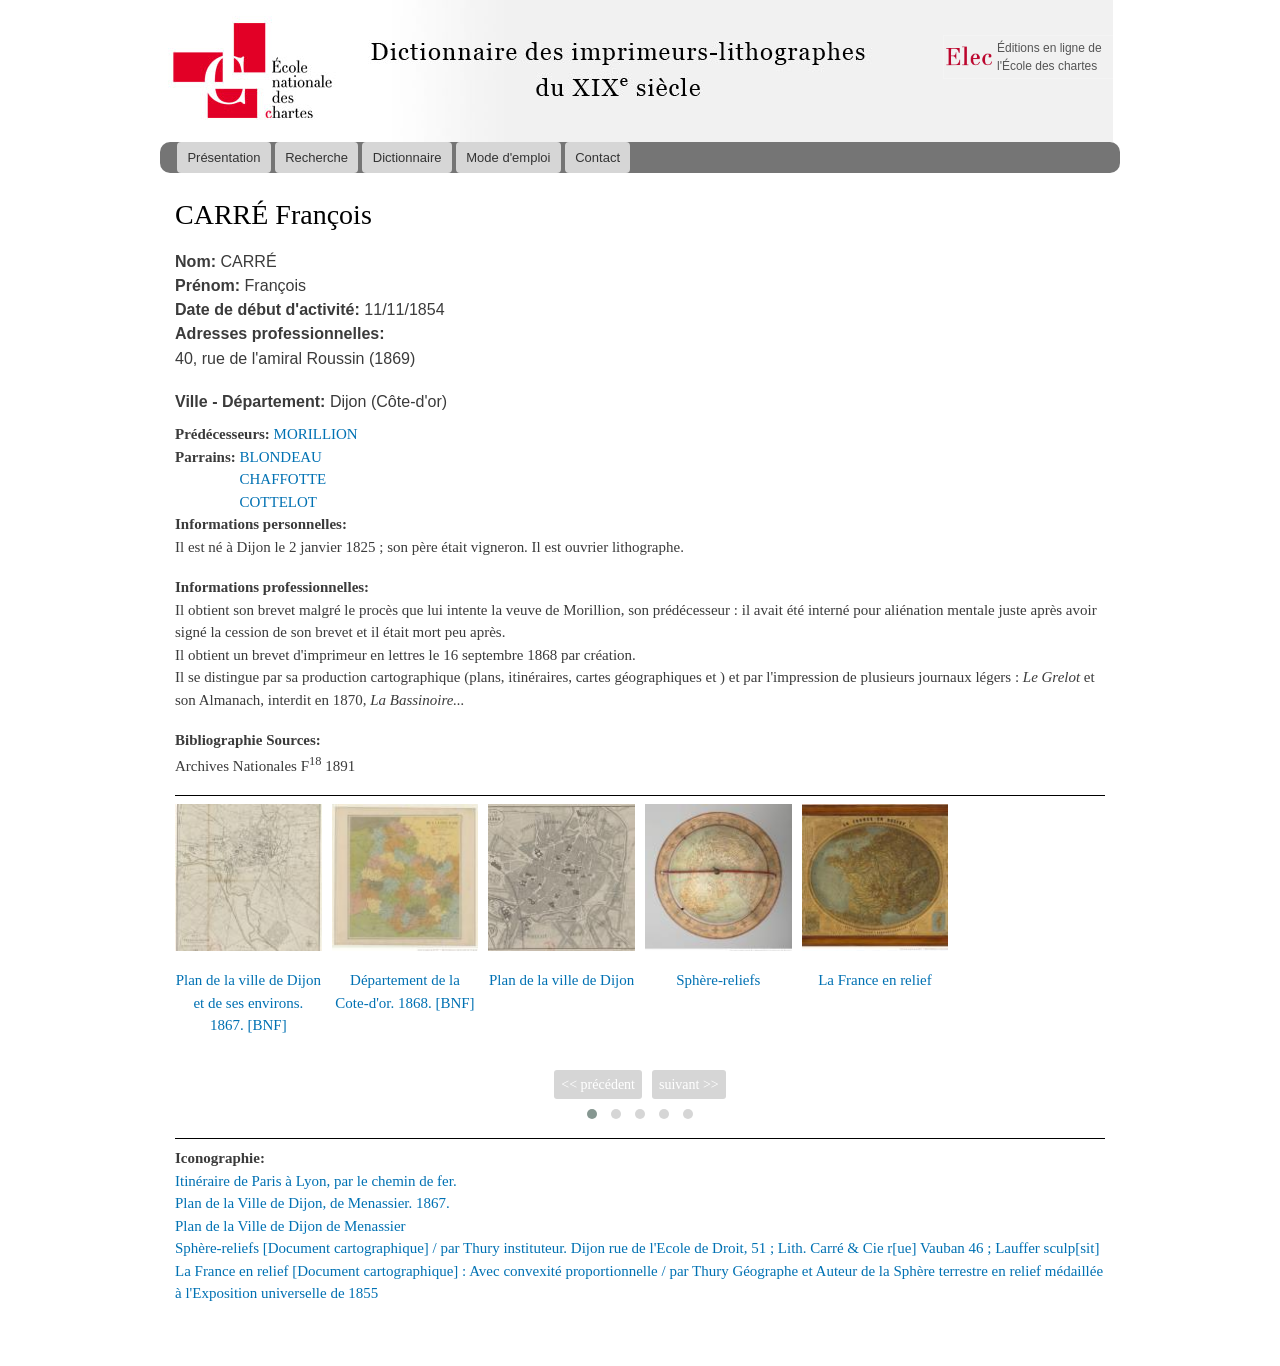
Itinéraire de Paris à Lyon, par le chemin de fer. (316, 1181)
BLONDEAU (281, 457)
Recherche (316, 157)
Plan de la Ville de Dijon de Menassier (290, 1226)
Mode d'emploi (508, 157)
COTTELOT (278, 502)
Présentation (223, 157)
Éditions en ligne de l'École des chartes (1049, 57)
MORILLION (316, 434)
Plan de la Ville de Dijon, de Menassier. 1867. (312, 1203)
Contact (597, 157)
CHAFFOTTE (283, 479)
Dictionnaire (407, 157)
